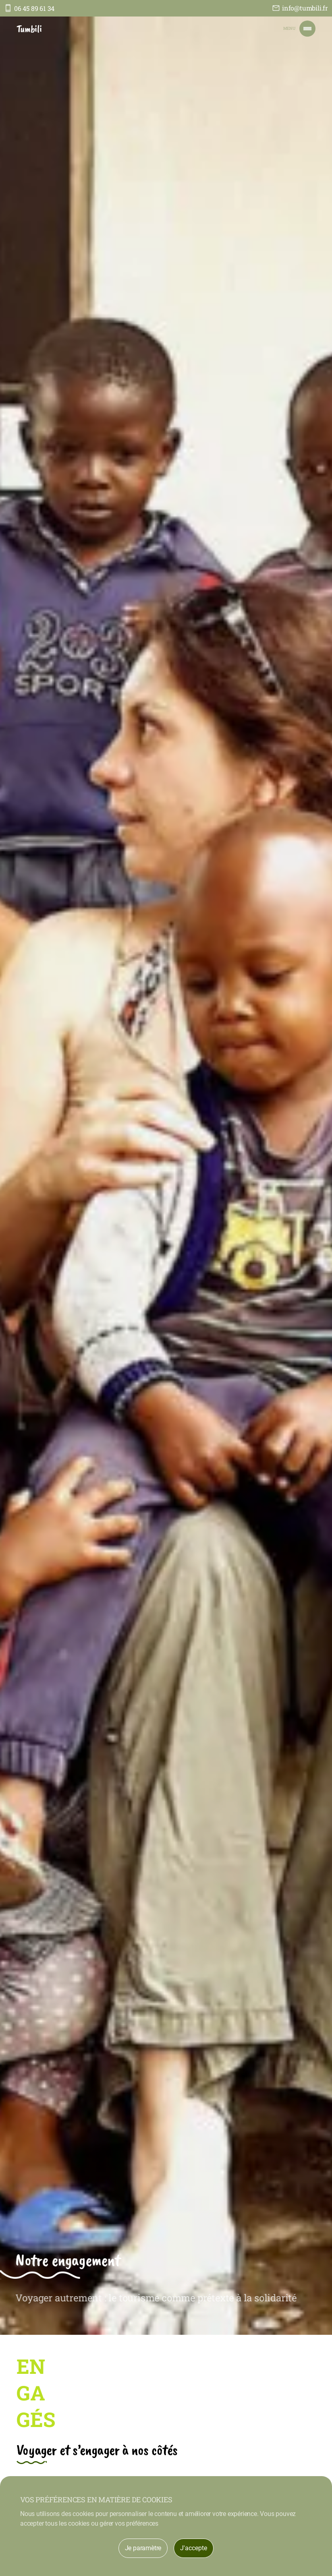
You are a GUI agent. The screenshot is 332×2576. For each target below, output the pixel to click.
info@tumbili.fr (305, 8)
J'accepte (193, 2548)
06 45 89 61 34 (34, 8)
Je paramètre (143, 2548)
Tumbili (29, 28)
